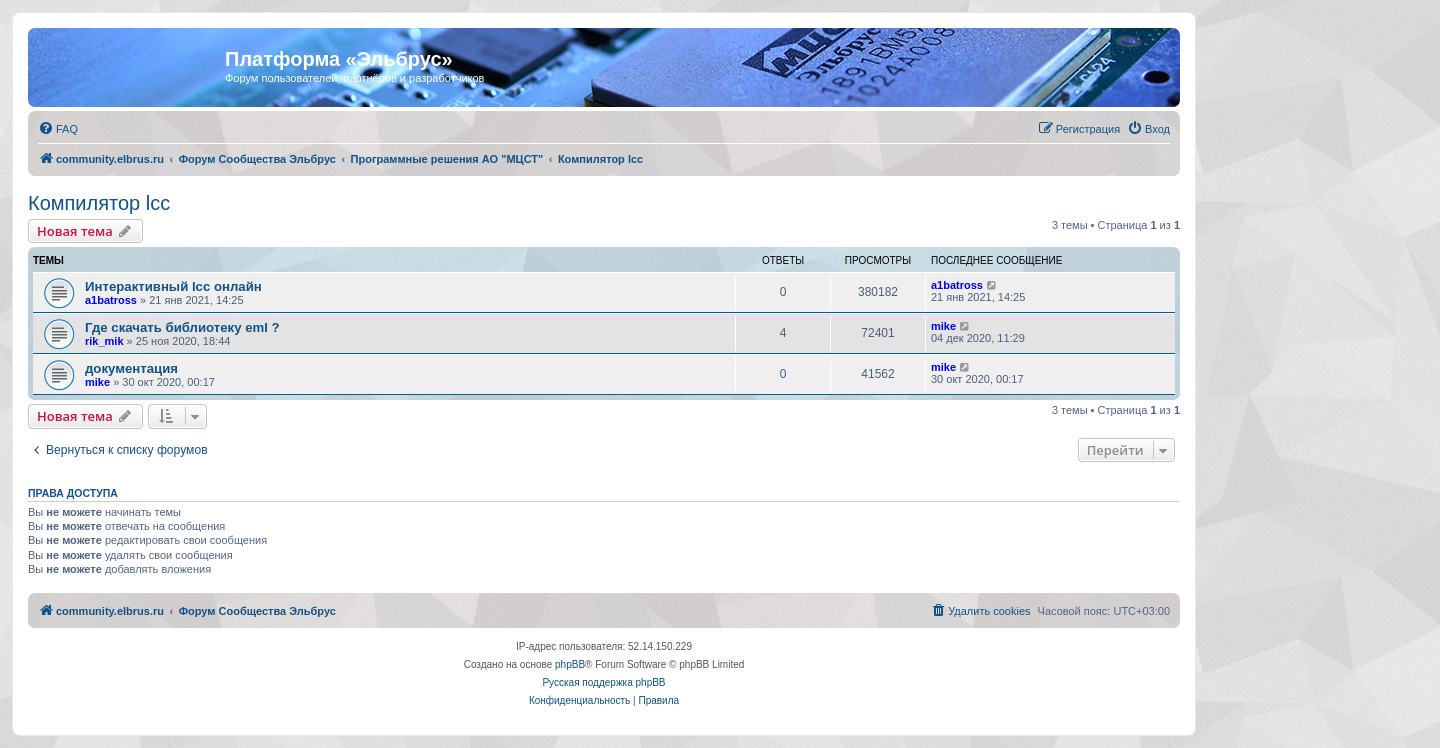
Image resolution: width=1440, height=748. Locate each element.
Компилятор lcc (99, 203)
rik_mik (104, 341)
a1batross (111, 300)
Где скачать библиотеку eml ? (182, 327)
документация (131, 368)
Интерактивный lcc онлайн (173, 286)
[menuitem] (58, 129)
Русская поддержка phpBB (603, 682)
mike (943, 326)
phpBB (570, 664)
